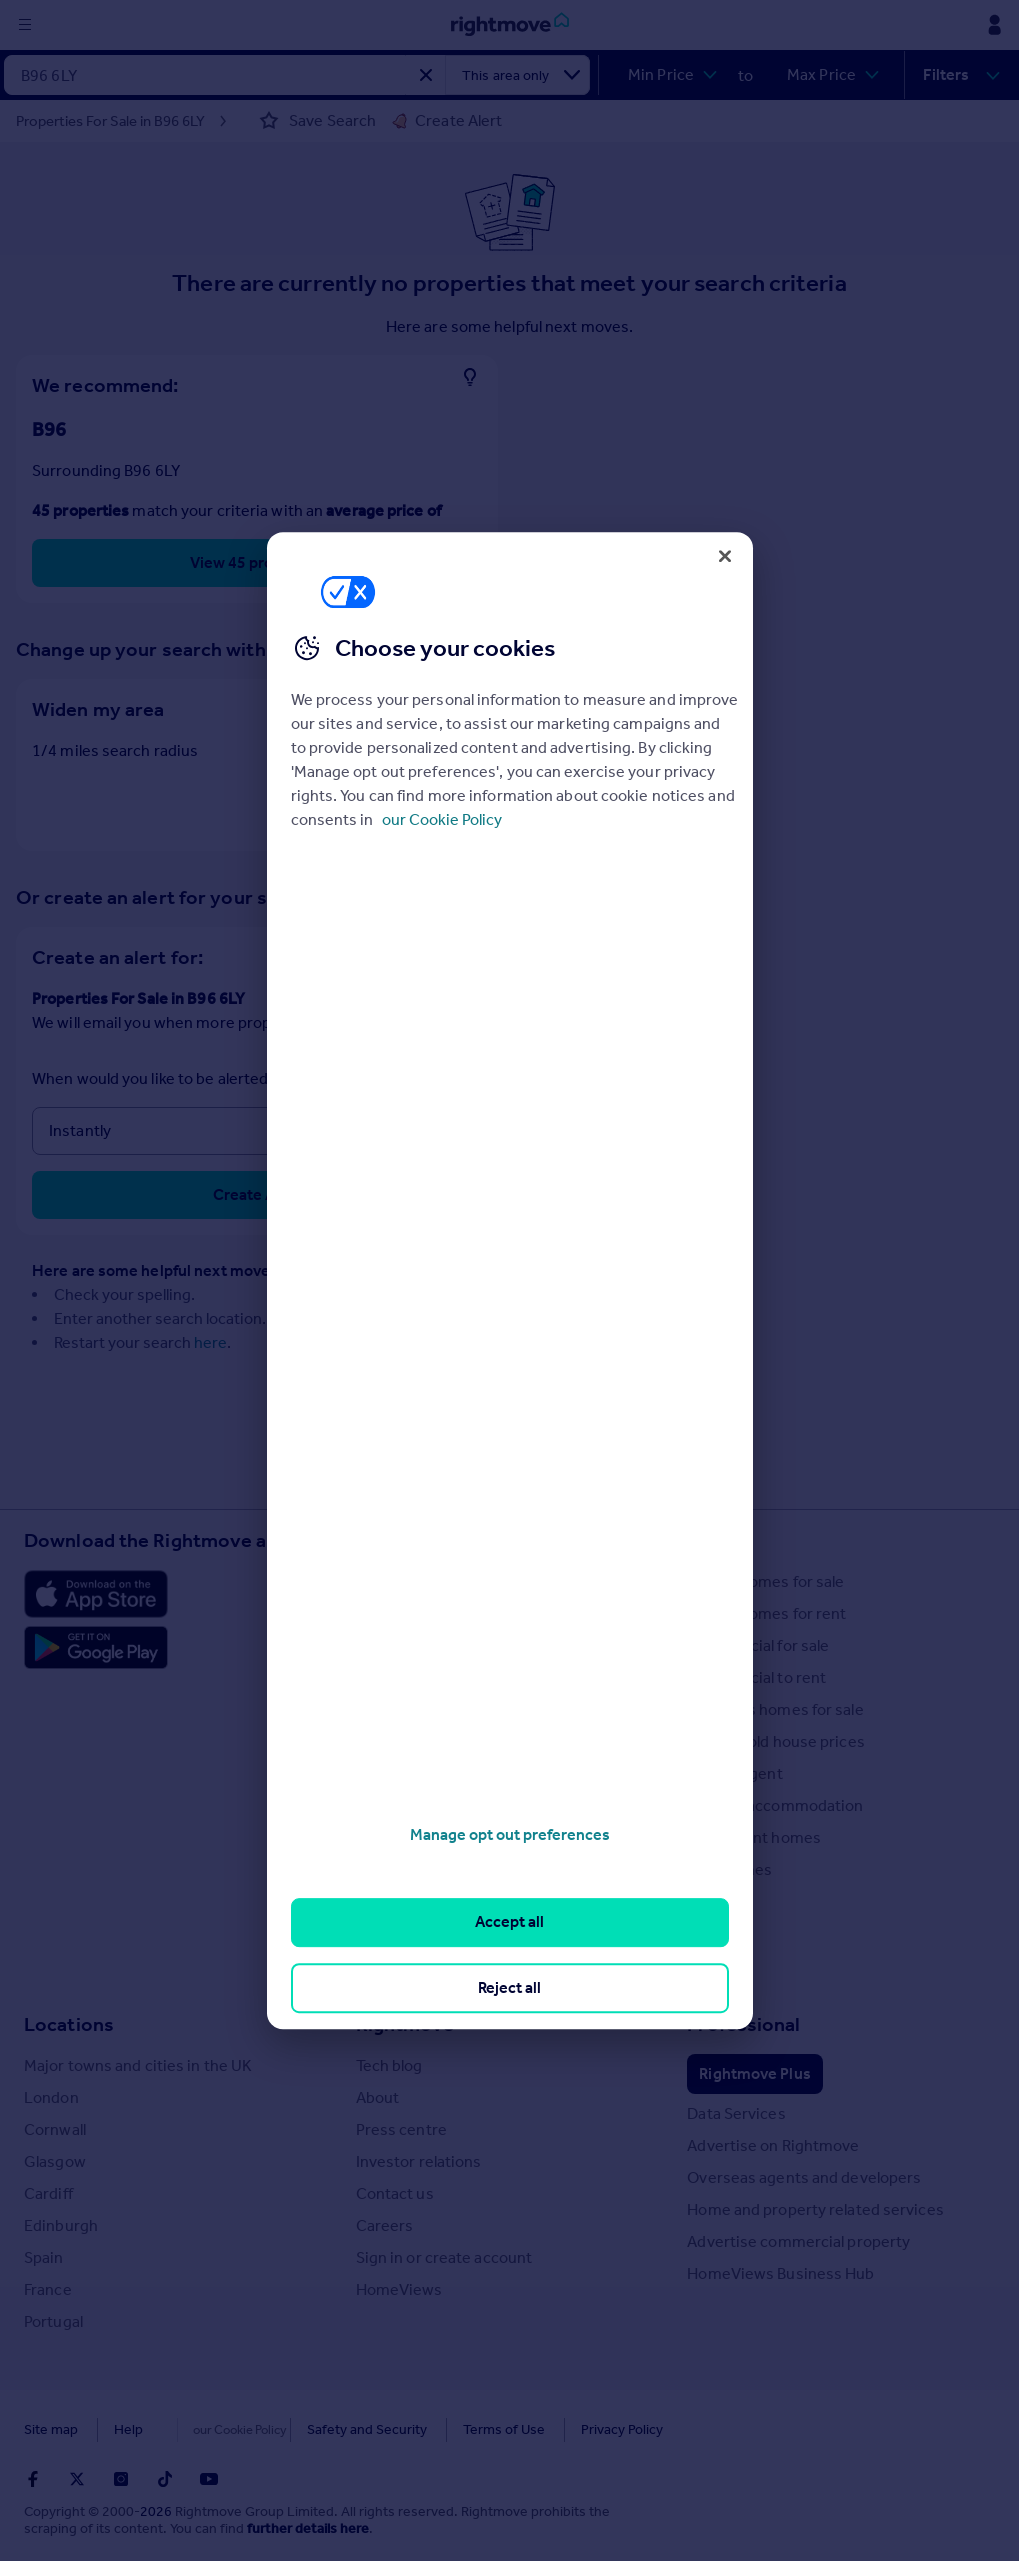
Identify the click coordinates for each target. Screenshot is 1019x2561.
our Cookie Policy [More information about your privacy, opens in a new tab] (442, 819)
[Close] (725, 556)
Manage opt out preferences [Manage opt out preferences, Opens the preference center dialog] (510, 1834)
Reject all (509, 1987)
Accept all (509, 1922)
